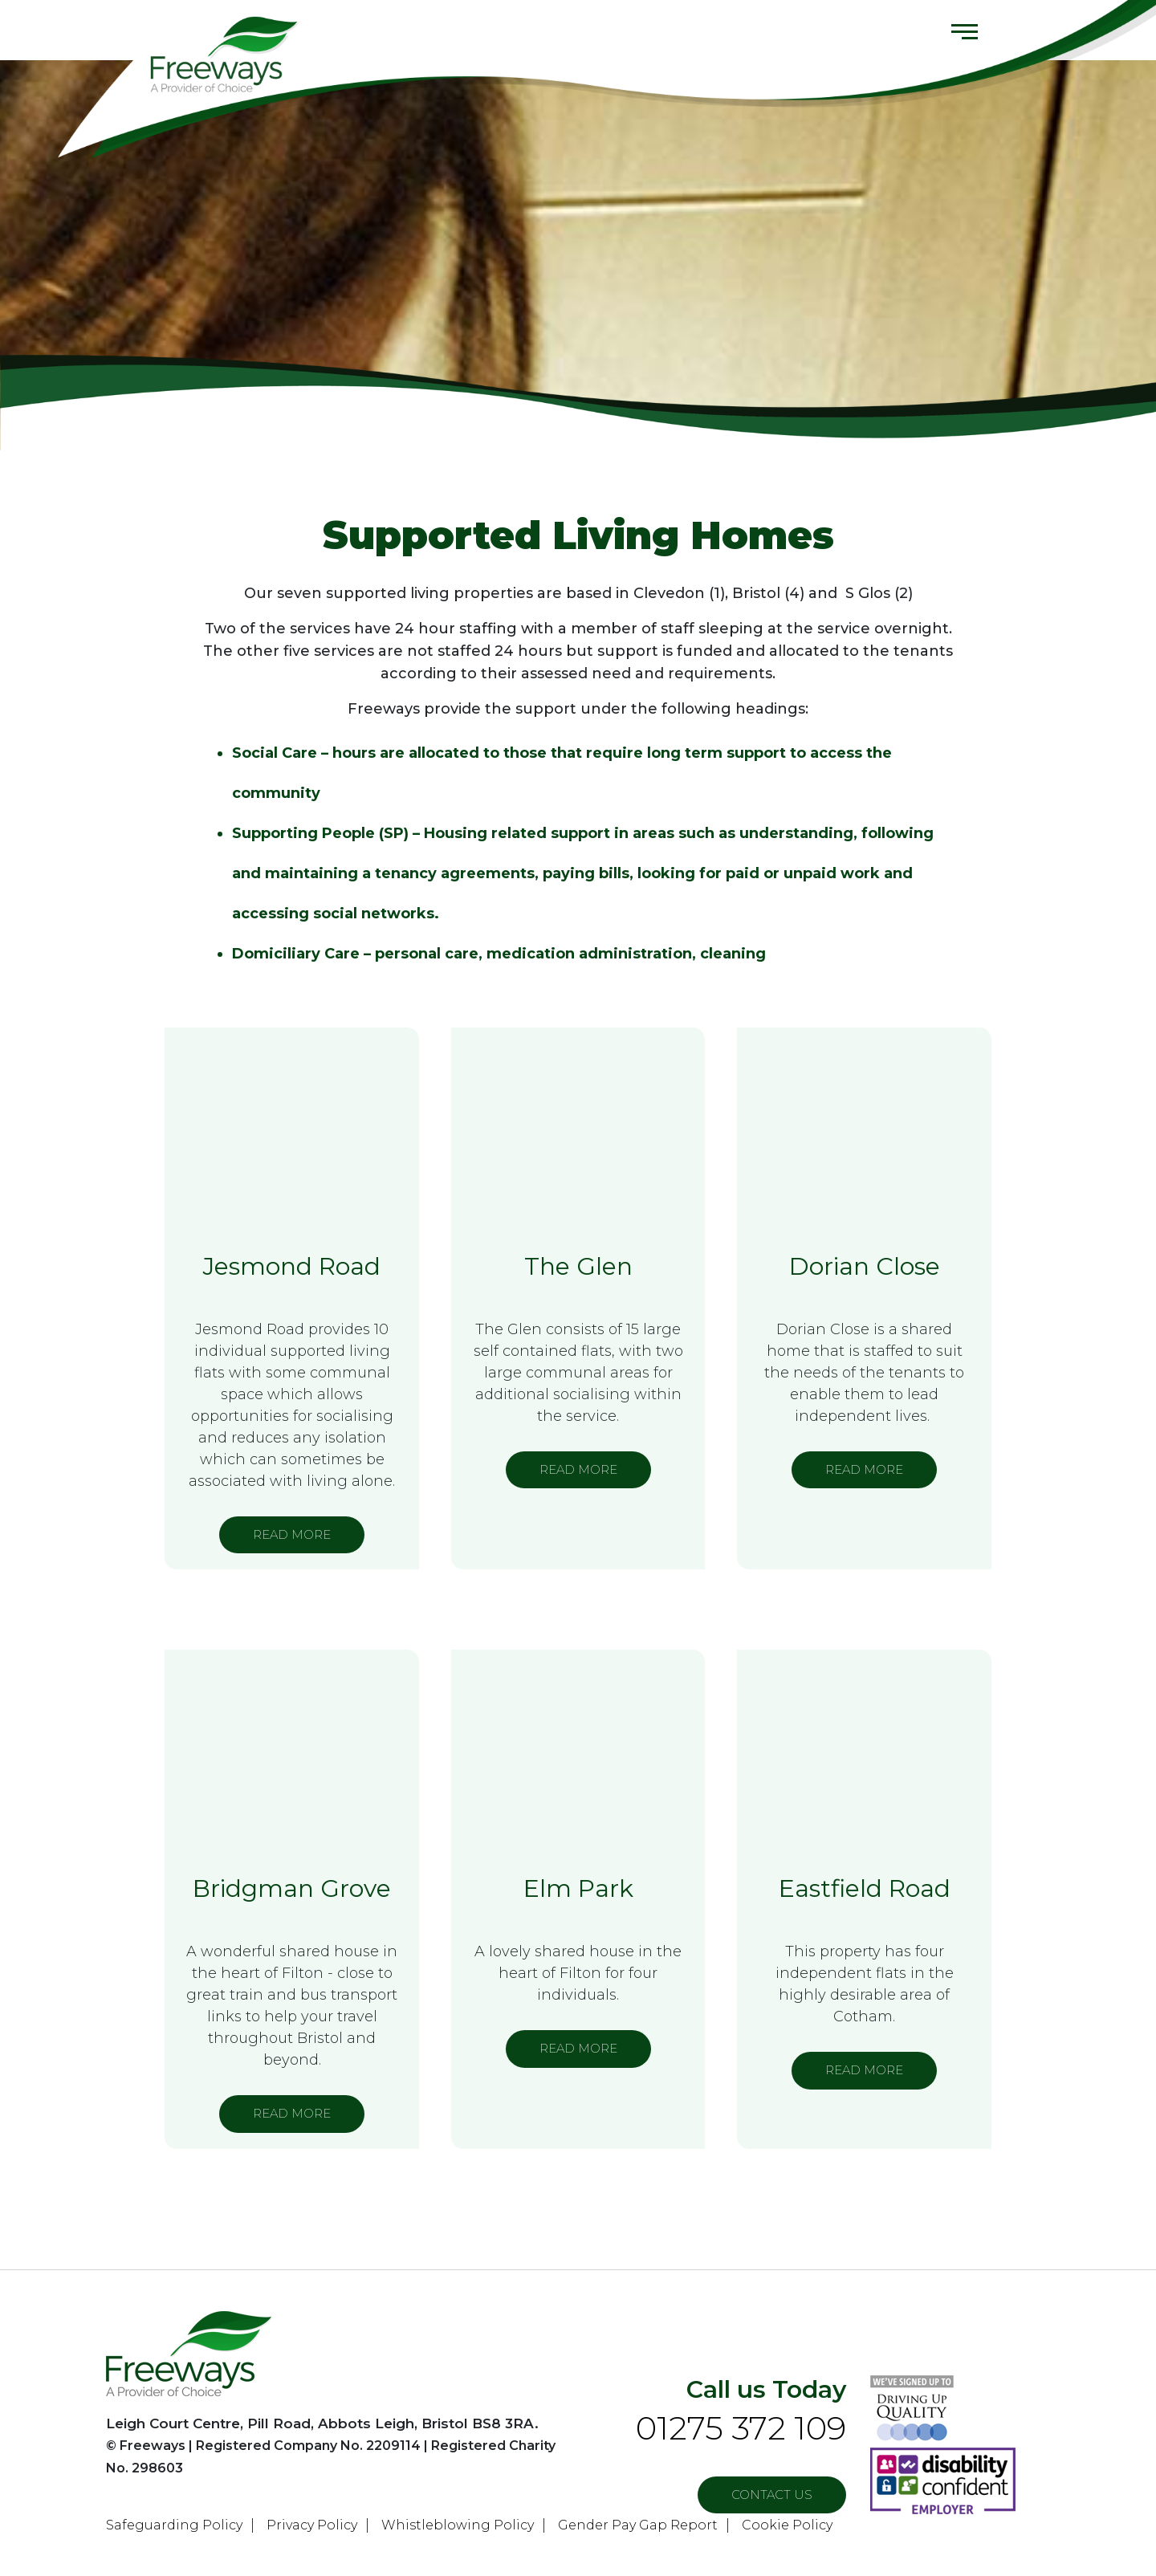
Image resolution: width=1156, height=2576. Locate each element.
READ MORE (292, 1534)
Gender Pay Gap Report (638, 2525)
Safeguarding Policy (174, 2525)
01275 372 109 (741, 2428)
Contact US (771, 2494)
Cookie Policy (787, 2525)
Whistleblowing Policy (457, 2525)
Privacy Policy (312, 2525)
